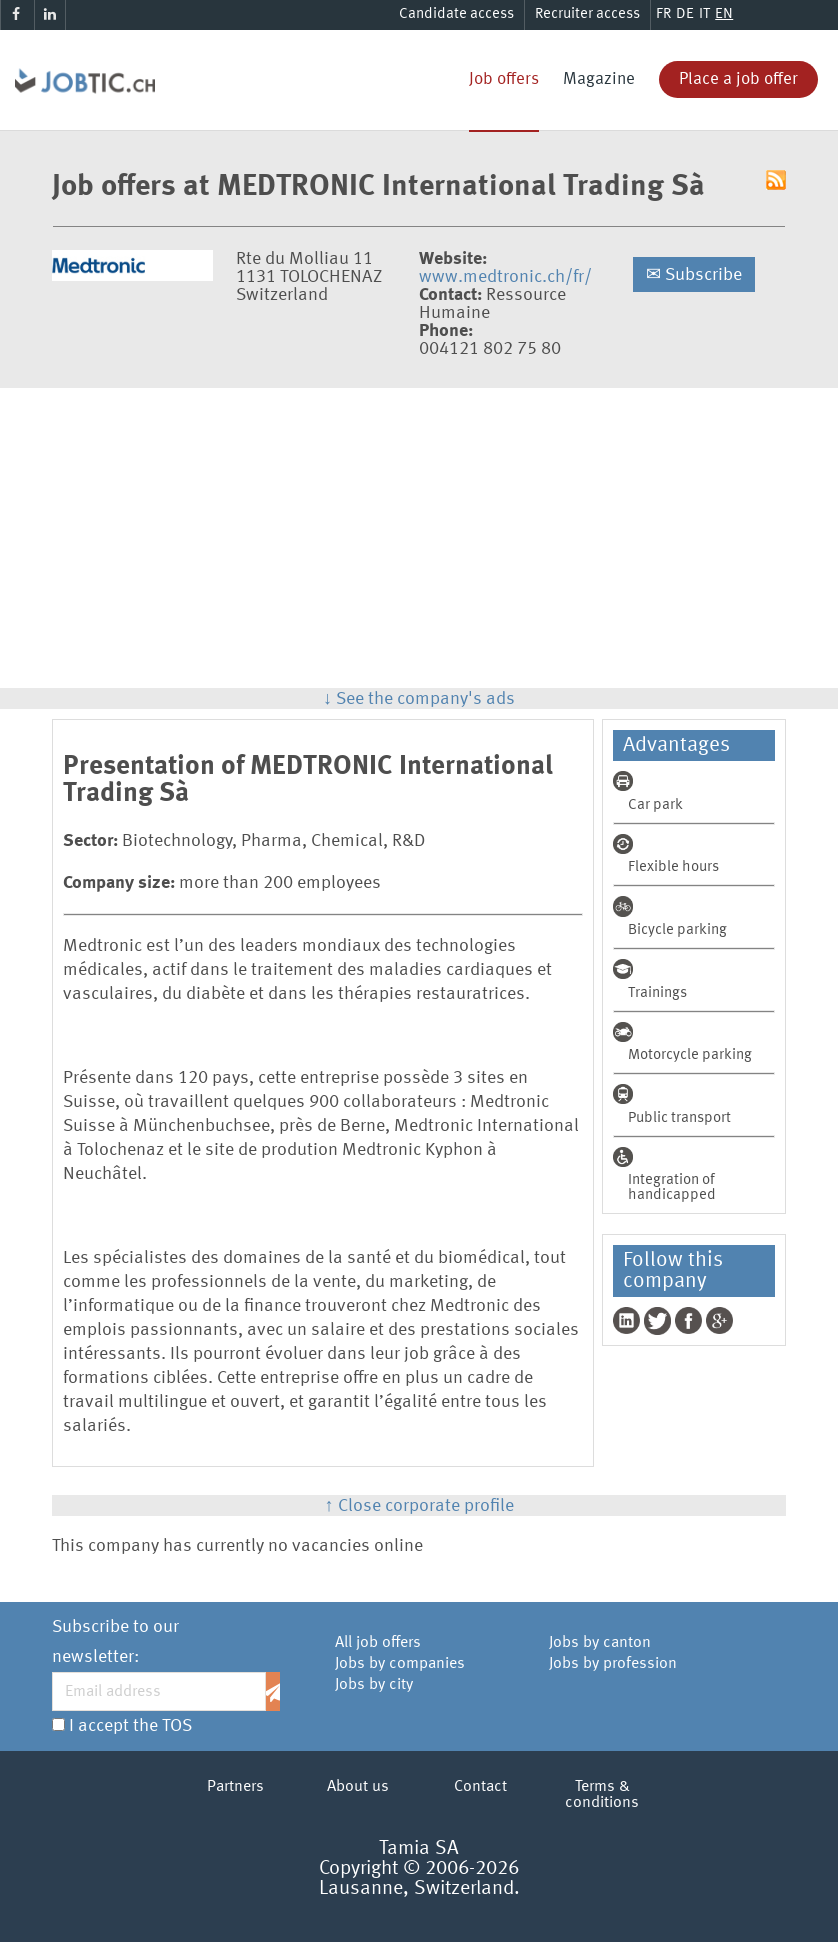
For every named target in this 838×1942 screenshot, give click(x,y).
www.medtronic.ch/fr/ (505, 277)
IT (704, 14)
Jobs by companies (400, 1664)
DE (685, 14)
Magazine (599, 79)
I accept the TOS (130, 1726)
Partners (235, 1787)
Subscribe (694, 275)
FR (663, 14)
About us (358, 1787)
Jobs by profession (613, 1664)
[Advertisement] (419, 538)
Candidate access (456, 14)
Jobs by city (374, 1685)
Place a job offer (738, 79)
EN (724, 14)
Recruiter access (587, 14)
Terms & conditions (602, 1795)
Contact (480, 1787)
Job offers (504, 79)
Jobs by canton (600, 1643)
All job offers (378, 1643)
